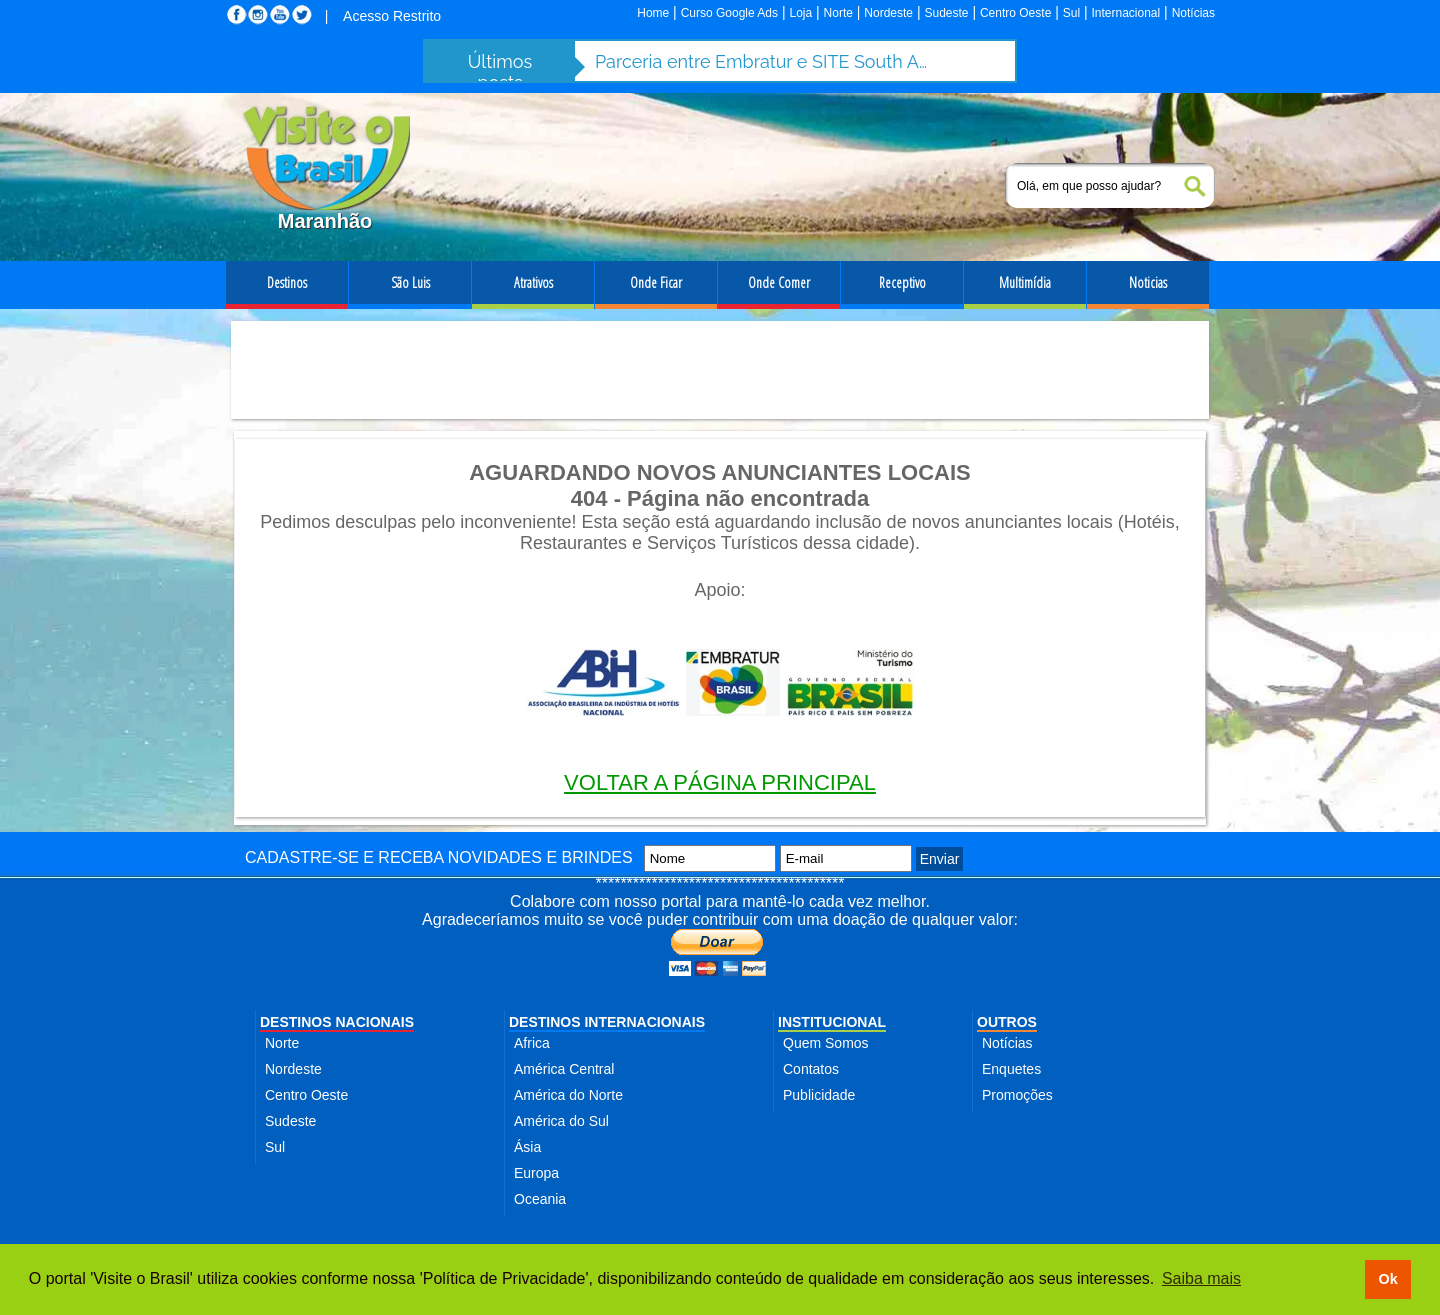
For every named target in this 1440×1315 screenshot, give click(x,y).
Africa (532, 1043)
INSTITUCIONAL (832, 1022)
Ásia (527, 1147)
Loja (800, 13)
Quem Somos (826, 1043)
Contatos (811, 1069)
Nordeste (888, 13)
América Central (564, 1069)
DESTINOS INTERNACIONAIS (607, 1022)
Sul (1071, 13)
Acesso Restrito (392, 16)
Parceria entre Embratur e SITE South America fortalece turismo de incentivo (765, 61)
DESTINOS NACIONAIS (337, 1022)
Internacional (1126, 13)
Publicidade (819, 1095)
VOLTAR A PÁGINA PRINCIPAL (720, 782)
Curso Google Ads (729, 13)
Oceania (540, 1199)
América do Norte (568, 1095)
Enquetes (1011, 1069)
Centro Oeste (1015, 13)
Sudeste (946, 13)
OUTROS (1007, 1022)
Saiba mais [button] (1201, 1278)
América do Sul (561, 1121)
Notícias (1193, 13)
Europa (536, 1173)
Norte (838, 13)
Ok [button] (1387, 1279)
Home (653, 13)
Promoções (1017, 1095)
